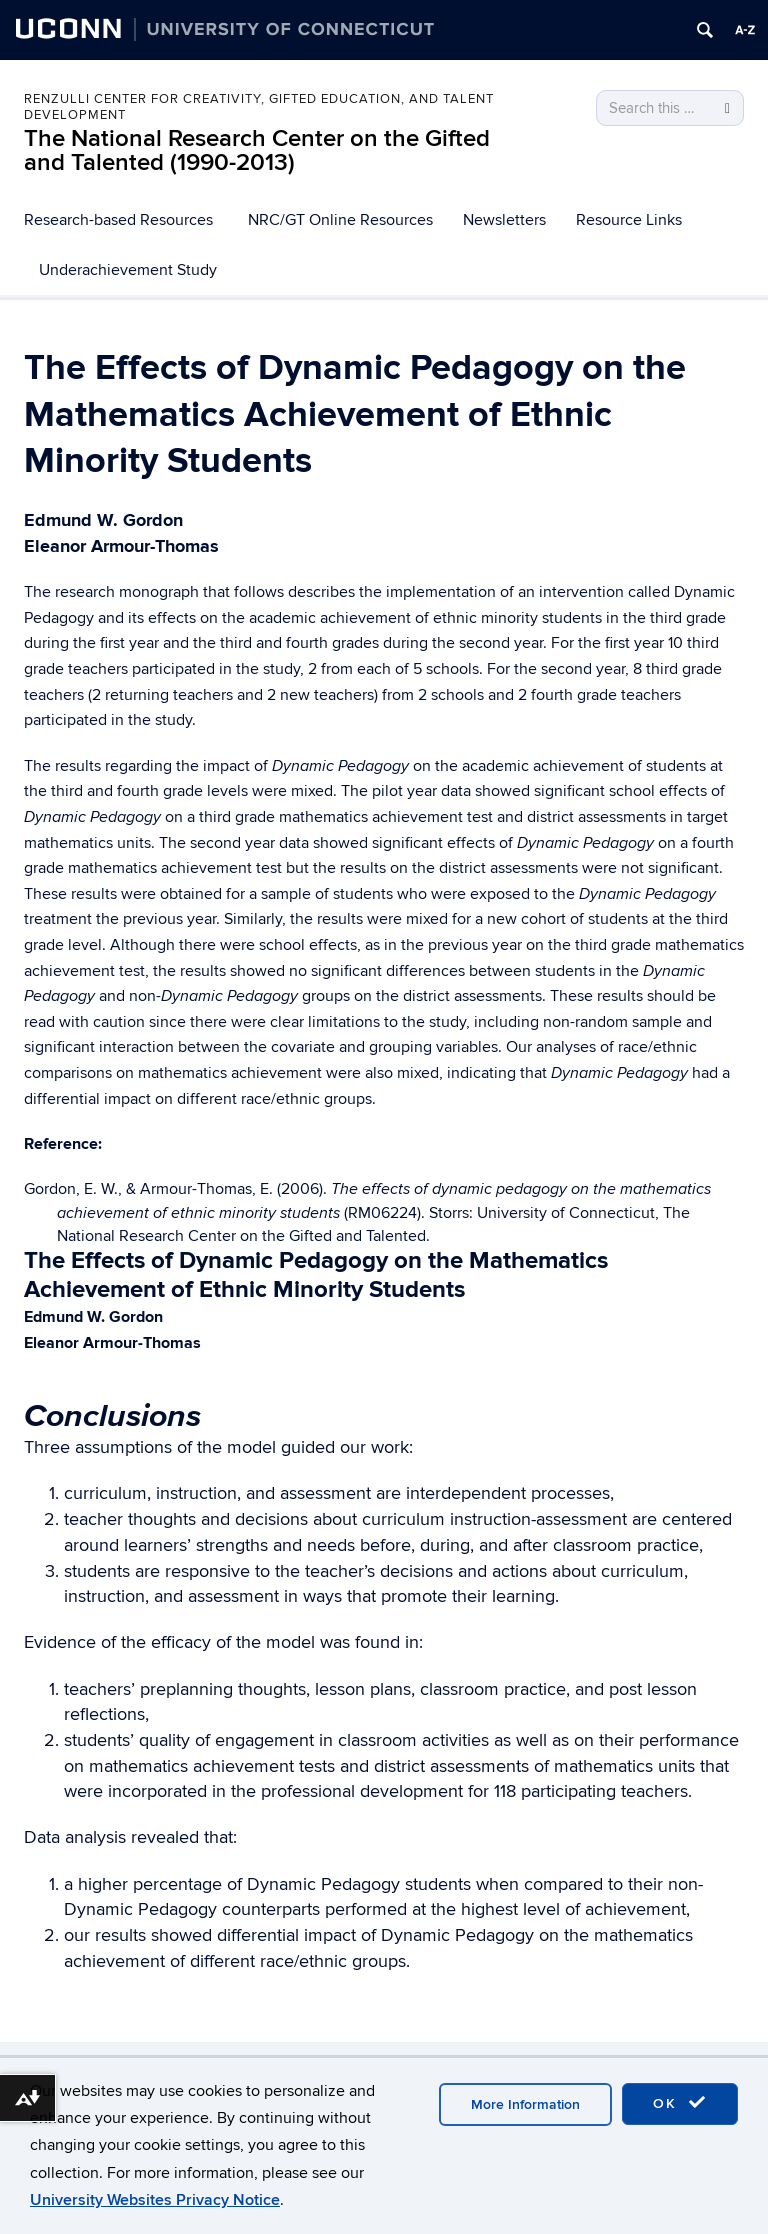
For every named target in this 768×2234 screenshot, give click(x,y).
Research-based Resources (118, 220)
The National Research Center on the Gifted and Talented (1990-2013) (257, 150)
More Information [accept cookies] (525, 2104)
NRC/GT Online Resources (340, 220)
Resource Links (629, 220)
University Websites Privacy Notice (155, 2200)
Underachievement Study (128, 270)
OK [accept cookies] (680, 2103)
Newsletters (504, 220)
